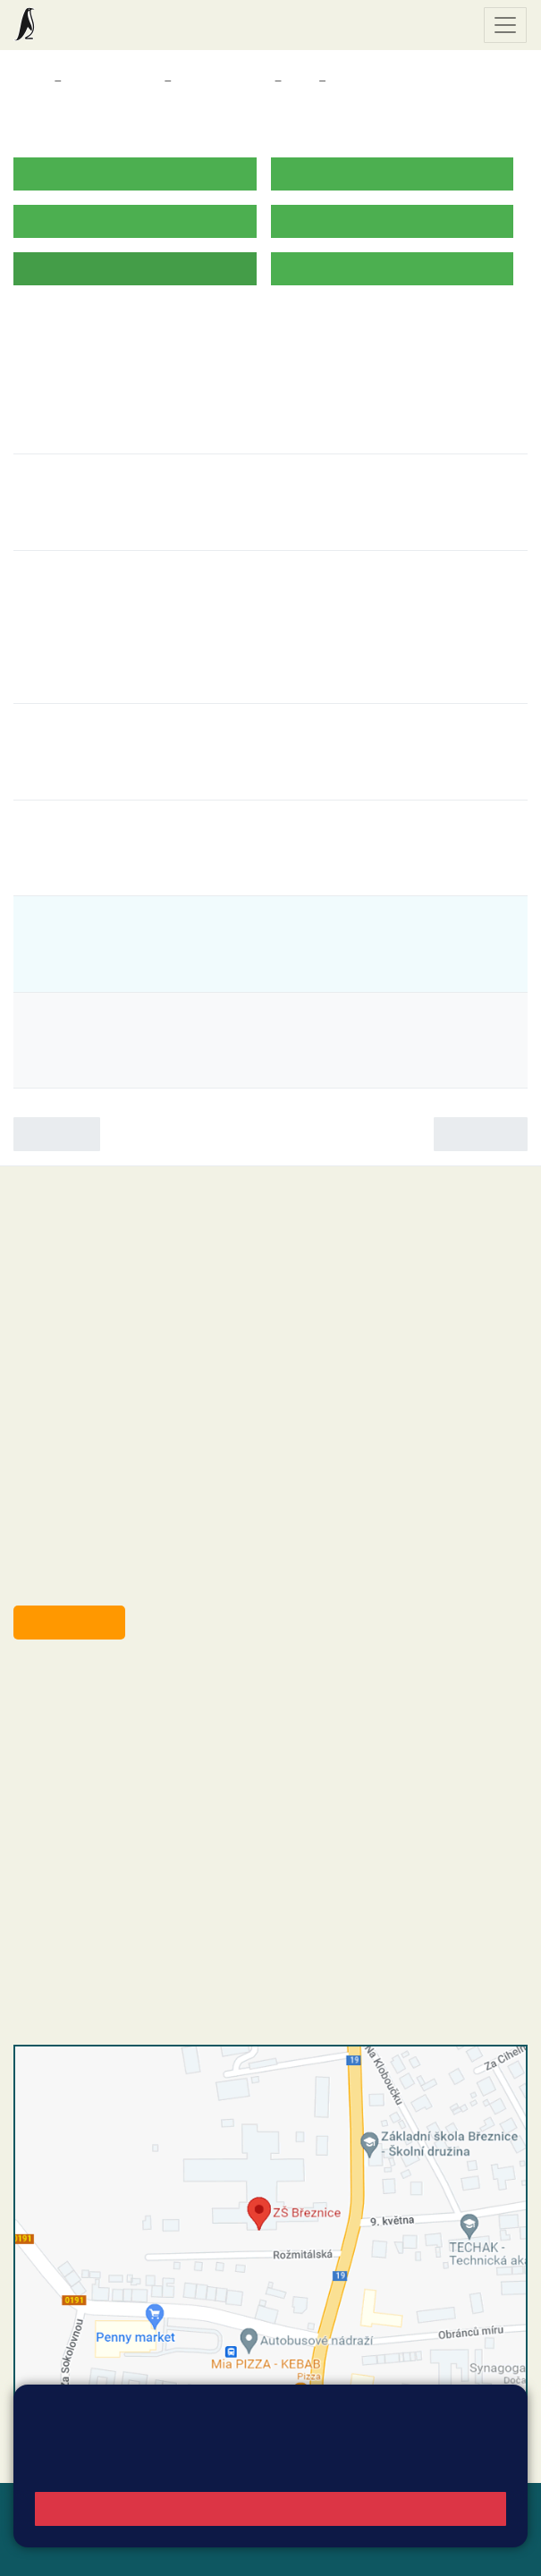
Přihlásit (97, 2529)
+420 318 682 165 (152, 1760)
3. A (300, 81)
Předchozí (57, 1133)
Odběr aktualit (69, 1622)
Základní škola (85, 25)
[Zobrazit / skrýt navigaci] (505, 25)
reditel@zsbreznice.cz (114, 1706)
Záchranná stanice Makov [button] (130, 660)
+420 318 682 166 (143, 1798)
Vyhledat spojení (466, 2428)
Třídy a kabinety (112, 81)
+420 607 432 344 (148, 1779)
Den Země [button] (68, 631)
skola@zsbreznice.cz (112, 1816)
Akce (347, 81)
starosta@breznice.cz (111, 1581)
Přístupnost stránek (196, 2529)
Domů (29, 81)
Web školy (495, 2507)
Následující (480, 1133)
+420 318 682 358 (86, 1688)
